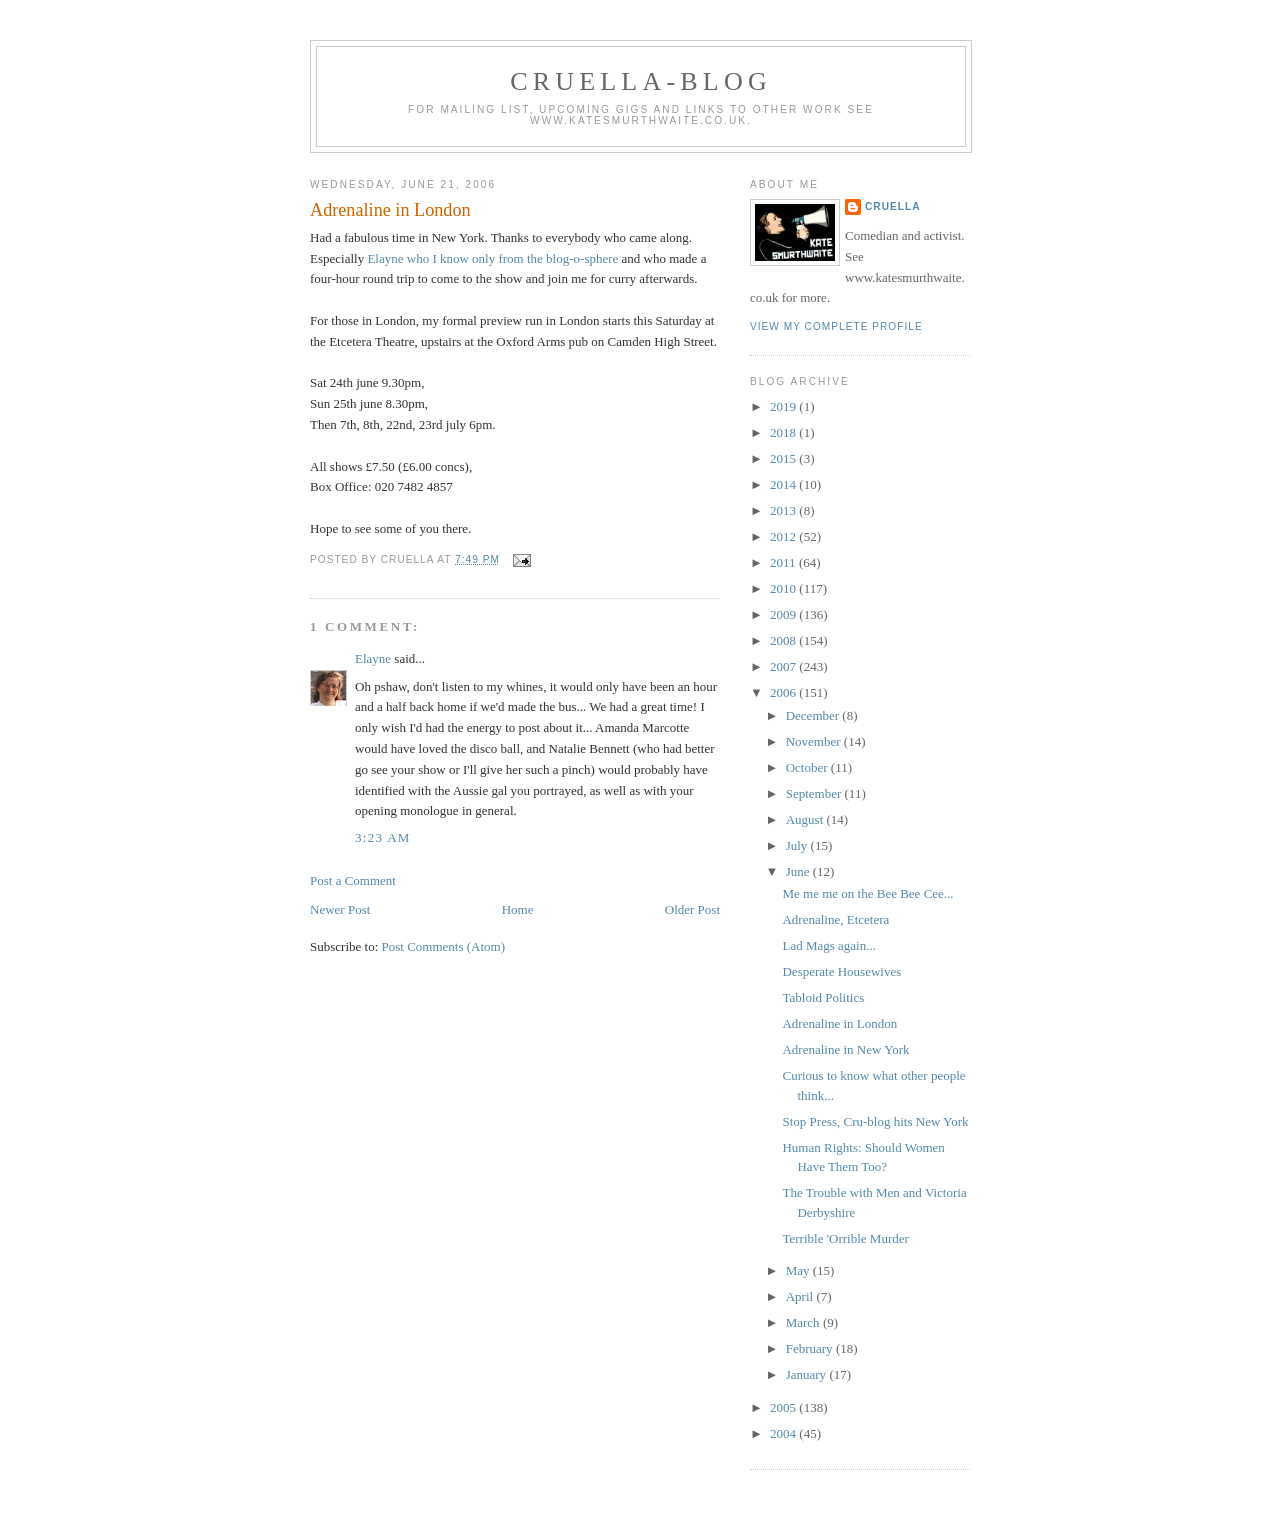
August (806, 819)
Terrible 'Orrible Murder (845, 1238)
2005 (784, 1407)
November (815, 741)
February (811, 1348)
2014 (784, 484)
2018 (784, 432)
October (808, 767)
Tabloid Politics (823, 997)
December (814, 715)
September (815, 793)
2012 (784, 536)
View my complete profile (836, 326)
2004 (784, 1433)
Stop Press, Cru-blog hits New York (875, 1121)
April (801, 1296)
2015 (784, 458)
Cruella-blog (641, 81)
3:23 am (383, 837)
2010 (784, 588)
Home (518, 909)
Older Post (692, 909)
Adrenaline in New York (845, 1049)
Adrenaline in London (390, 210)
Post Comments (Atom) (444, 946)
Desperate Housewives (841, 971)
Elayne (373, 658)
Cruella (892, 206)
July (798, 845)
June (799, 871)
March (804, 1322)
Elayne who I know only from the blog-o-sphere (494, 258)
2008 (784, 640)
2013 (784, 510)
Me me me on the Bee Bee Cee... (867, 893)
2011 (784, 562)
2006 (784, 692)
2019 (784, 406)
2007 (784, 666)
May (799, 1270)
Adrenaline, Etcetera (835, 919)
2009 (784, 614)
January (808, 1374)
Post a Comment (353, 880)
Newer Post (340, 909)
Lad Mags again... (829, 945)
